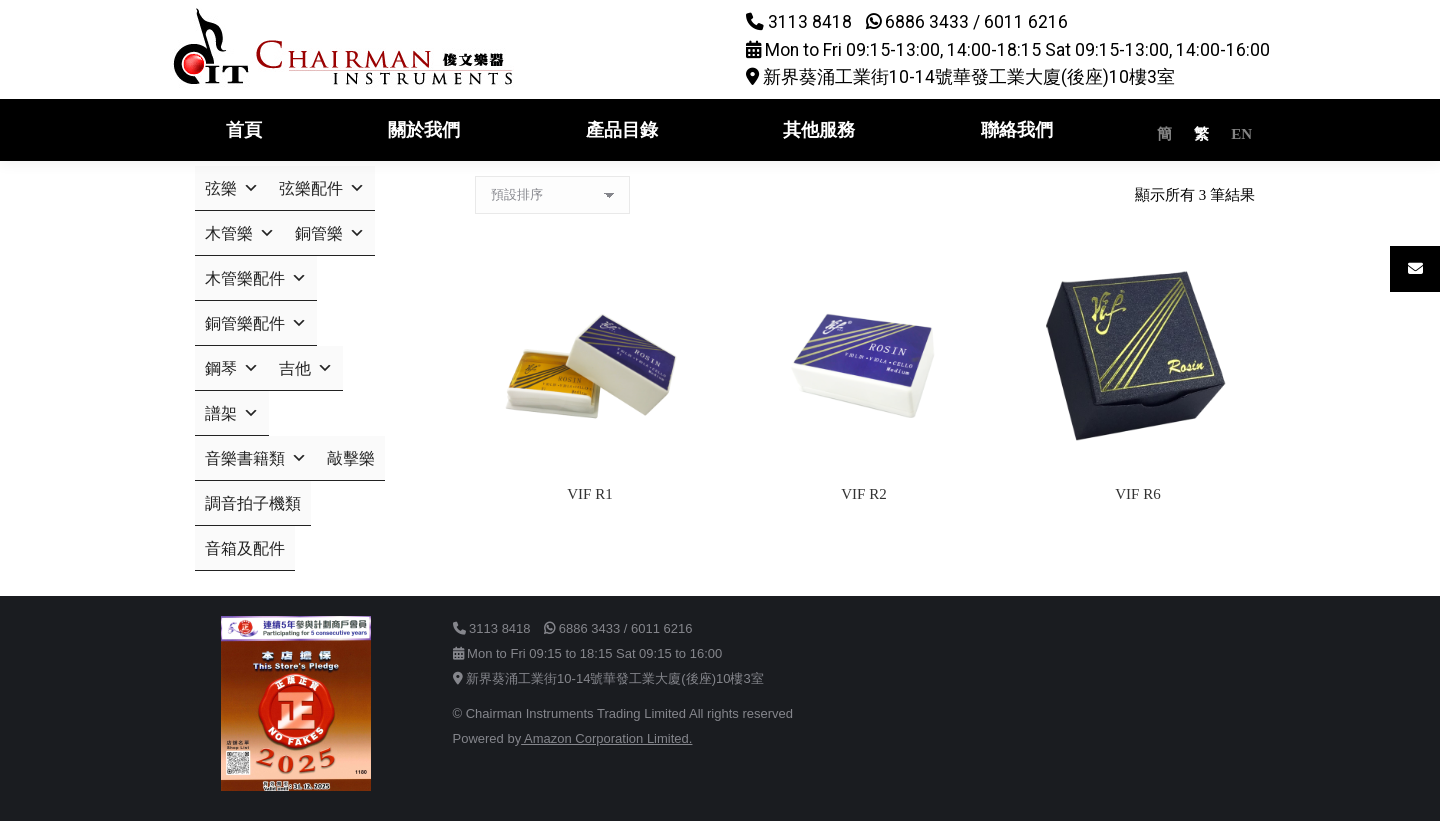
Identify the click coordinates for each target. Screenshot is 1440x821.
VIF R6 (1137, 494)
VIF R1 (589, 494)
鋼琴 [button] (232, 368)
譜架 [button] (232, 413)
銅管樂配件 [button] (256, 323)
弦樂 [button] (232, 188)
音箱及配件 (245, 548)
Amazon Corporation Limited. (606, 738)
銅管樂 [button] (330, 233)
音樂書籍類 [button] (256, 458)
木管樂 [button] (240, 233)
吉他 (306, 368)
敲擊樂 (351, 458)
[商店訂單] (552, 195)
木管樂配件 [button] (256, 278)
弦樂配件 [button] (322, 188)
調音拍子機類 (253, 503)
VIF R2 (863, 494)
